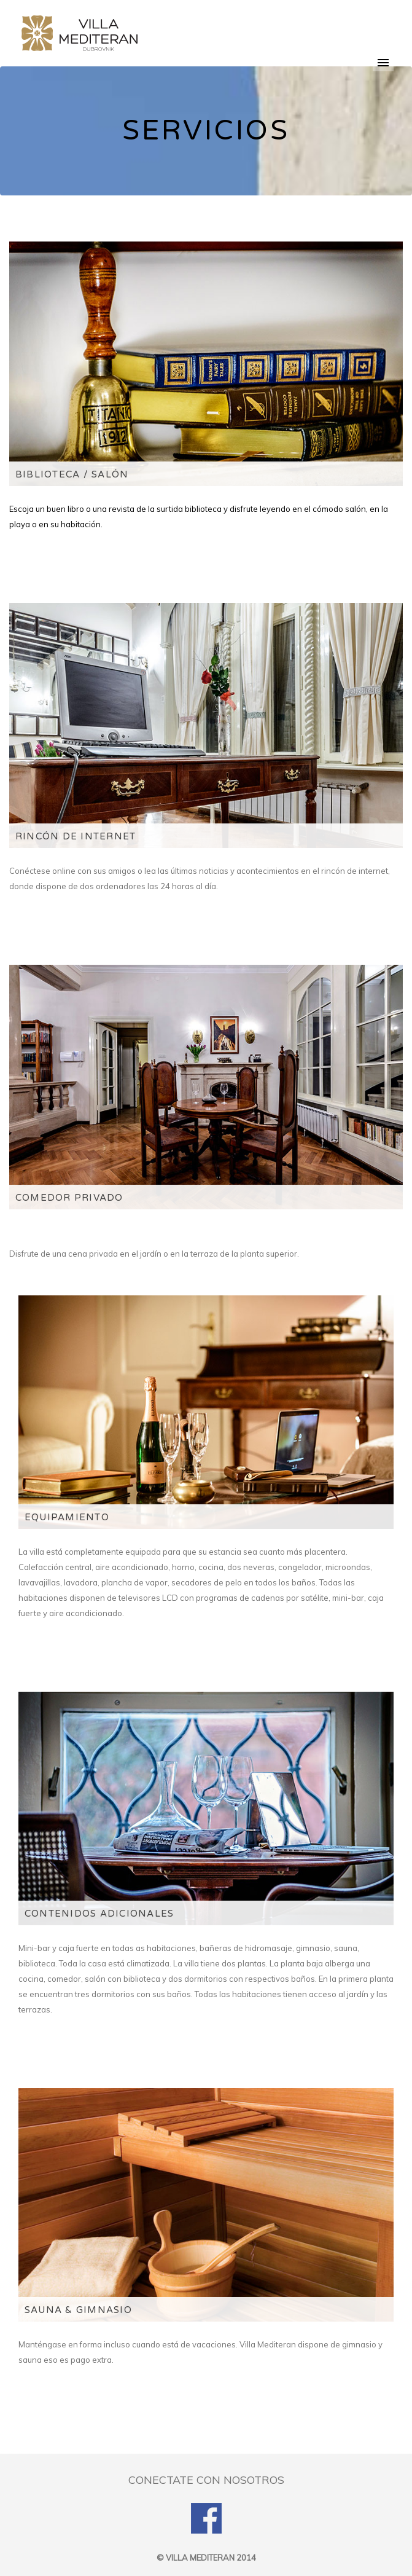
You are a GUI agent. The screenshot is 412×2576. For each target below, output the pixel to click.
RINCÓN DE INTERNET (75, 836)
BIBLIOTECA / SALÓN (71, 474)
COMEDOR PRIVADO (69, 1197)
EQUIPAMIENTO (67, 1517)
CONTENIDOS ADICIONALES (99, 1913)
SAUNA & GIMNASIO (78, 2309)
